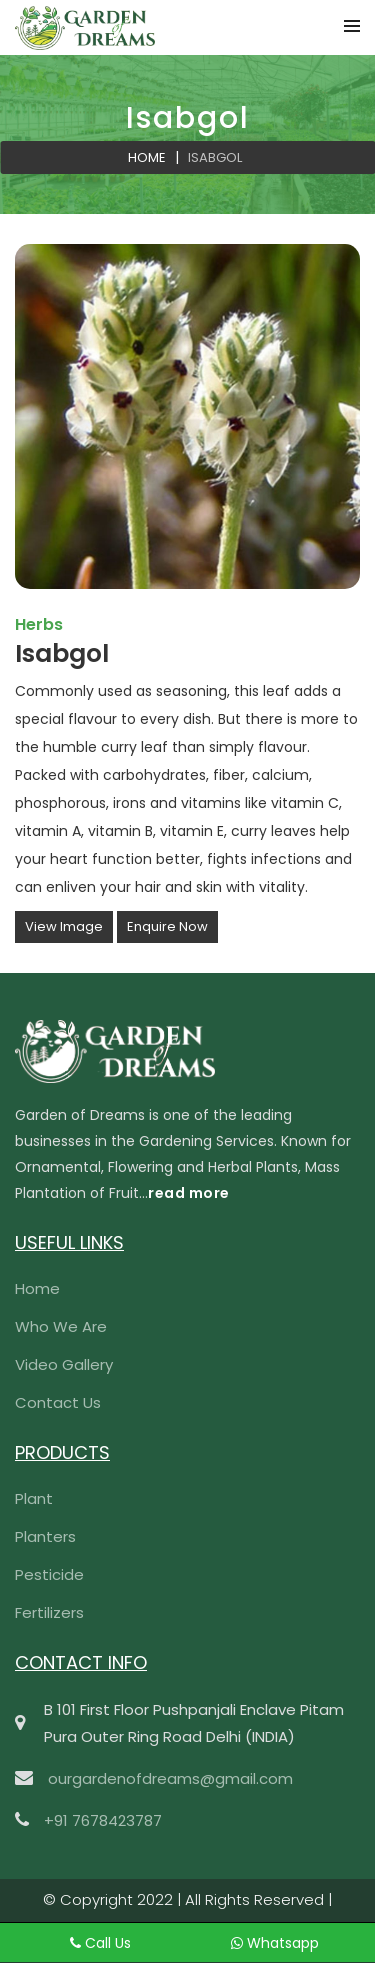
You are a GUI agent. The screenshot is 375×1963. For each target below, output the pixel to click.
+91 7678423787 (103, 1820)
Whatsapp (257, 1942)
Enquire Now (167, 926)
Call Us (80, 1942)
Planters (45, 1536)
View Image (64, 926)
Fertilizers (49, 1612)
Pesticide (49, 1574)
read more (189, 1193)
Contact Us (58, 1402)
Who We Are (61, 1326)
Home (147, 157)
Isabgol (215, 157)
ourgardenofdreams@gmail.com (170, 1778)
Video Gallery (64, 1364)
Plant (34, 1498)
